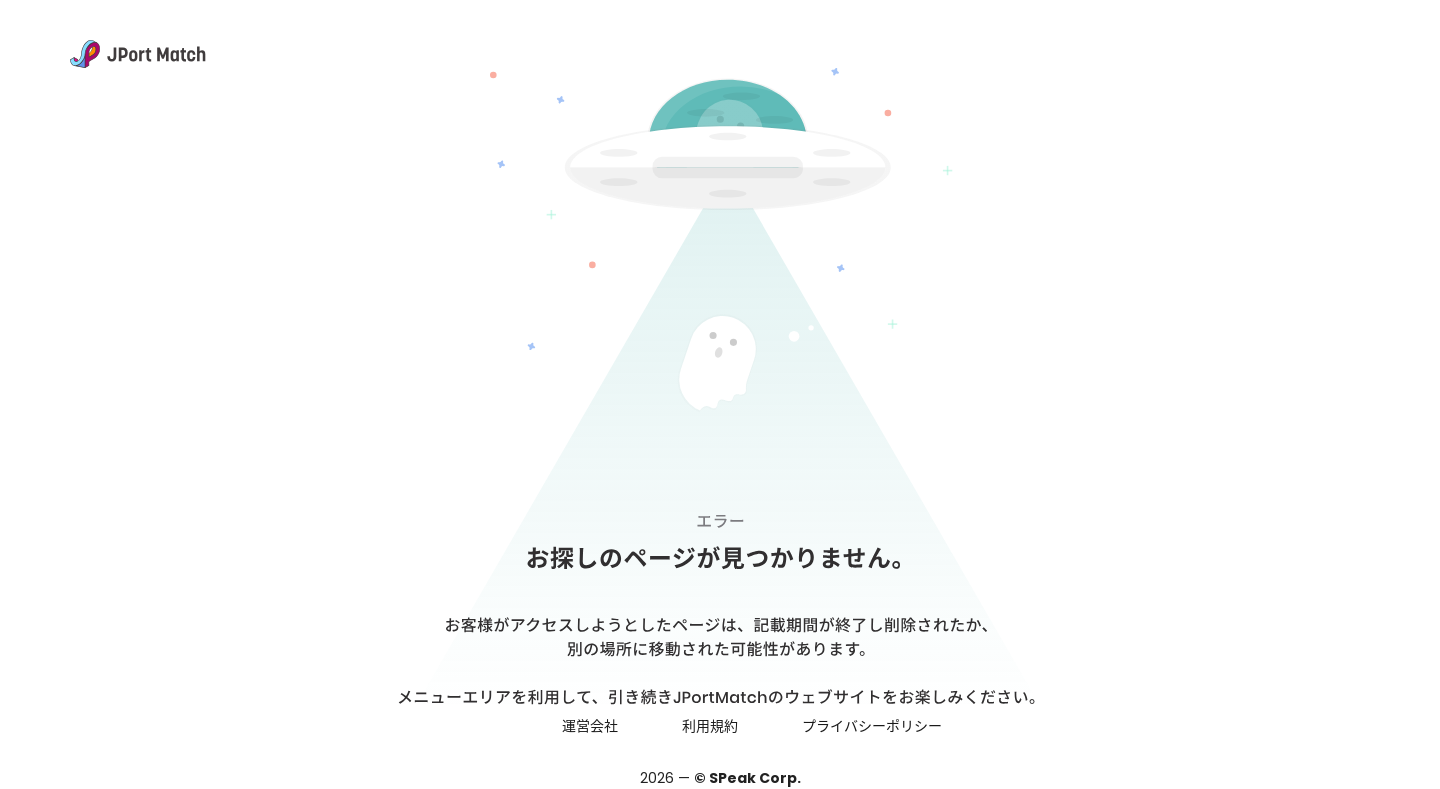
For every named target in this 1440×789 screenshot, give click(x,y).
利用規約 (710, 726)
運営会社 (590, 726)
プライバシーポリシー (872, 726)
